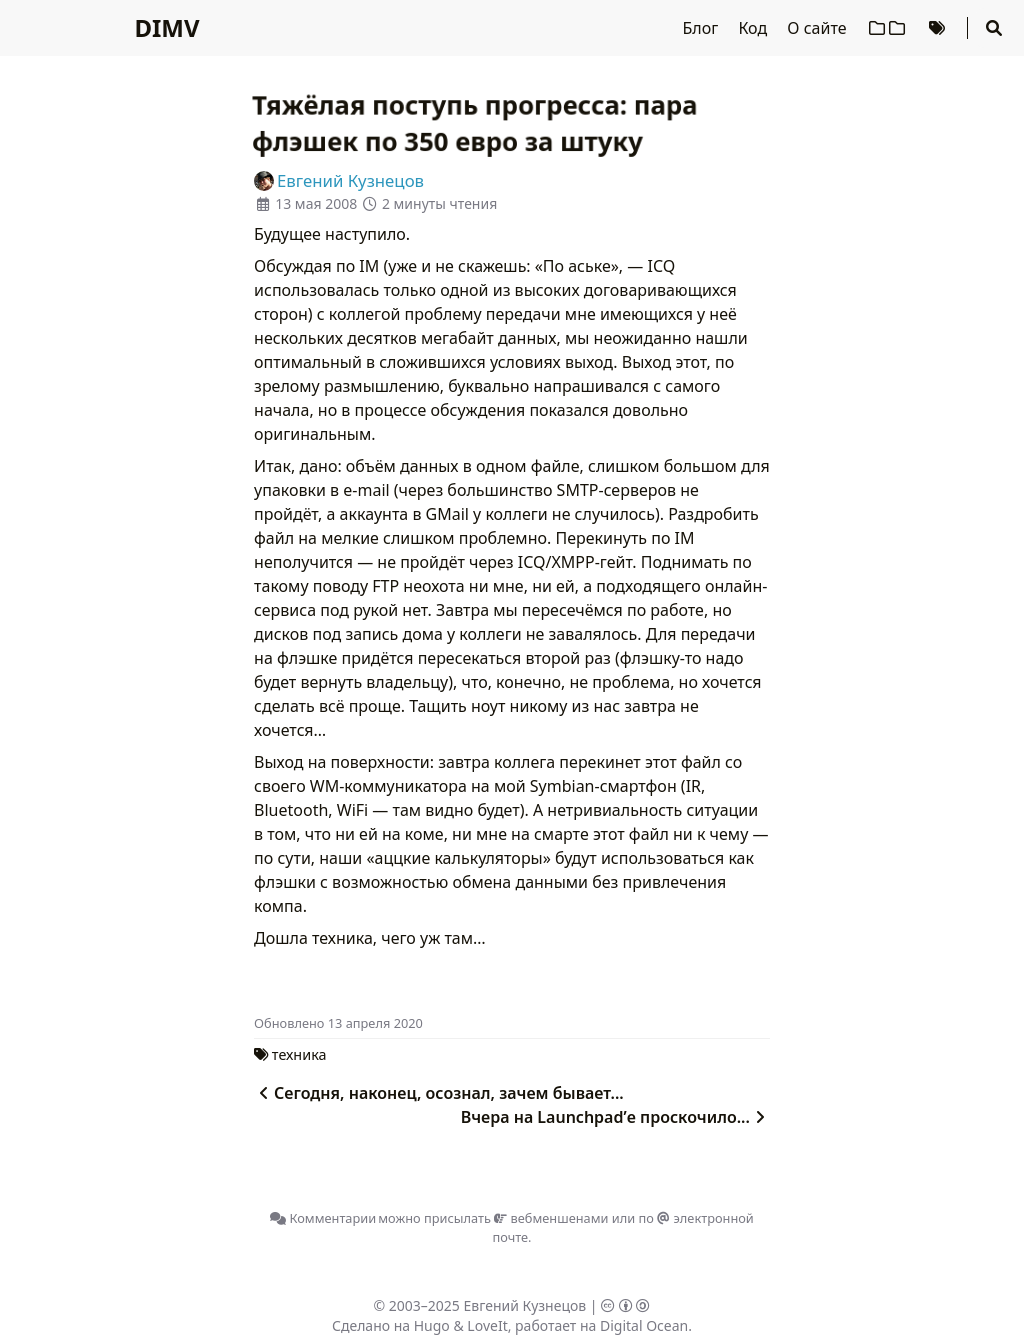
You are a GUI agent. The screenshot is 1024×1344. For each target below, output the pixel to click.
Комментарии (323, 1218)
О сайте (818, 28)
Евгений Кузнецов (525, 1305)
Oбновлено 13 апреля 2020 (338, 1023)
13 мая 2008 (316, 203)
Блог (703, 28)
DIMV (166, 27)
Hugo (432, 1325)
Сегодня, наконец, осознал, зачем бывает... (439, 1093)
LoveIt (487, 1325)
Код (754, 28)
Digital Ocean (644, 1325)
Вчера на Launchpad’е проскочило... (615, 1117)
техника (299, 1054)
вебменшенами (551, 1218)
